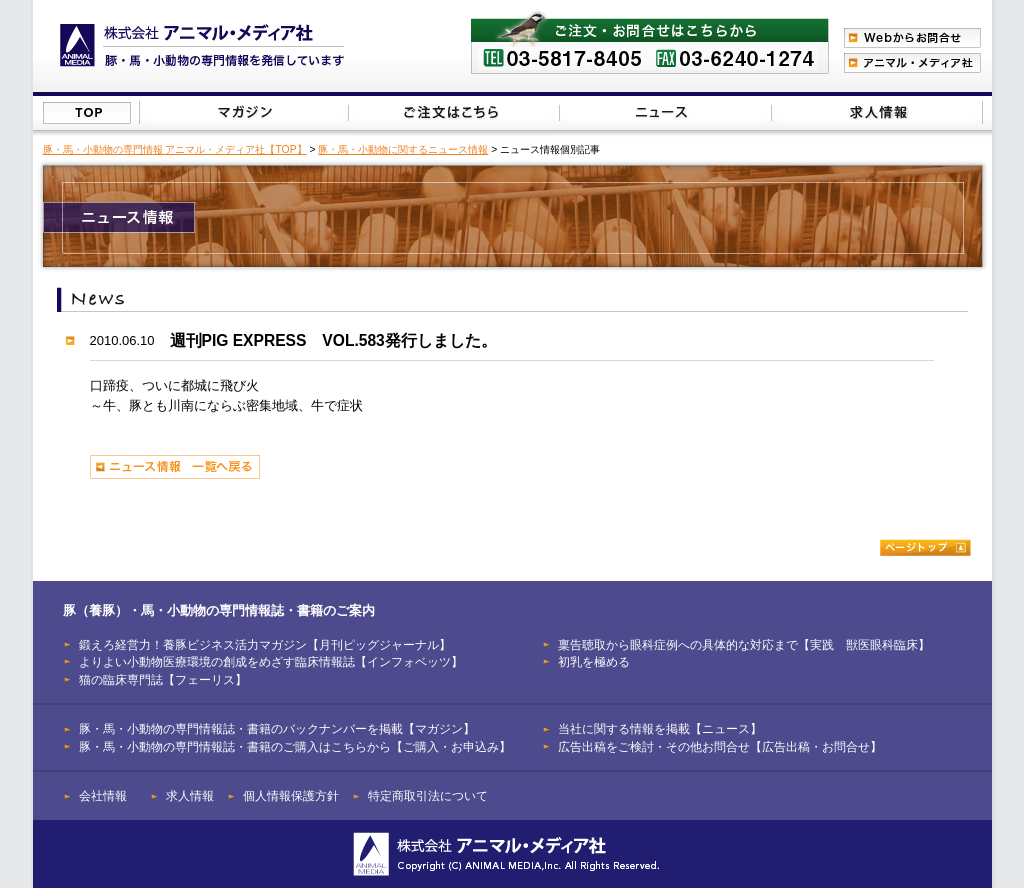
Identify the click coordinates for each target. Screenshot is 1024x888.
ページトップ (925, 547)
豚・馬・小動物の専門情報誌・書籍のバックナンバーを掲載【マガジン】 (277, 728)
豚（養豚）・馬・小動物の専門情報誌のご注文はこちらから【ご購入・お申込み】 (452, 112)
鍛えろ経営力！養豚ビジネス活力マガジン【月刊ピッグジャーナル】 (265, 644)
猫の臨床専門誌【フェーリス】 (163, 679)
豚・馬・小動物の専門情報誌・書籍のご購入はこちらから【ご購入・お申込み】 (295, 746)
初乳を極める (594, 661)
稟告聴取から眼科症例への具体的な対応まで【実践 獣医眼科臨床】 (744, 644)
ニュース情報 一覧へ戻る (175, 467)
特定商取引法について (428, 795)
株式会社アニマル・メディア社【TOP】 (87, 113)
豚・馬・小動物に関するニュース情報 (403, 149)
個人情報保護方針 (291, 795)
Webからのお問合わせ (912, 38)
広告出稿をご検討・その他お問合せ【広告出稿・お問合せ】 (720, 746)
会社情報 (103, 795)
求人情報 (190, 795)
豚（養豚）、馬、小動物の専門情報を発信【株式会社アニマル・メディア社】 (202, 45)
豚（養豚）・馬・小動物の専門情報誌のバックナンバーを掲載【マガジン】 (244, 112)
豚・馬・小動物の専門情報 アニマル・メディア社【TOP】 (175, 149)
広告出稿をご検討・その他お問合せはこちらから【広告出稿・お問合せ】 (876, 112)
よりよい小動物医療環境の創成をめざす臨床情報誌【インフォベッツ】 (271, 661)
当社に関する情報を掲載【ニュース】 (666, 112)
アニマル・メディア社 (912, 63)
